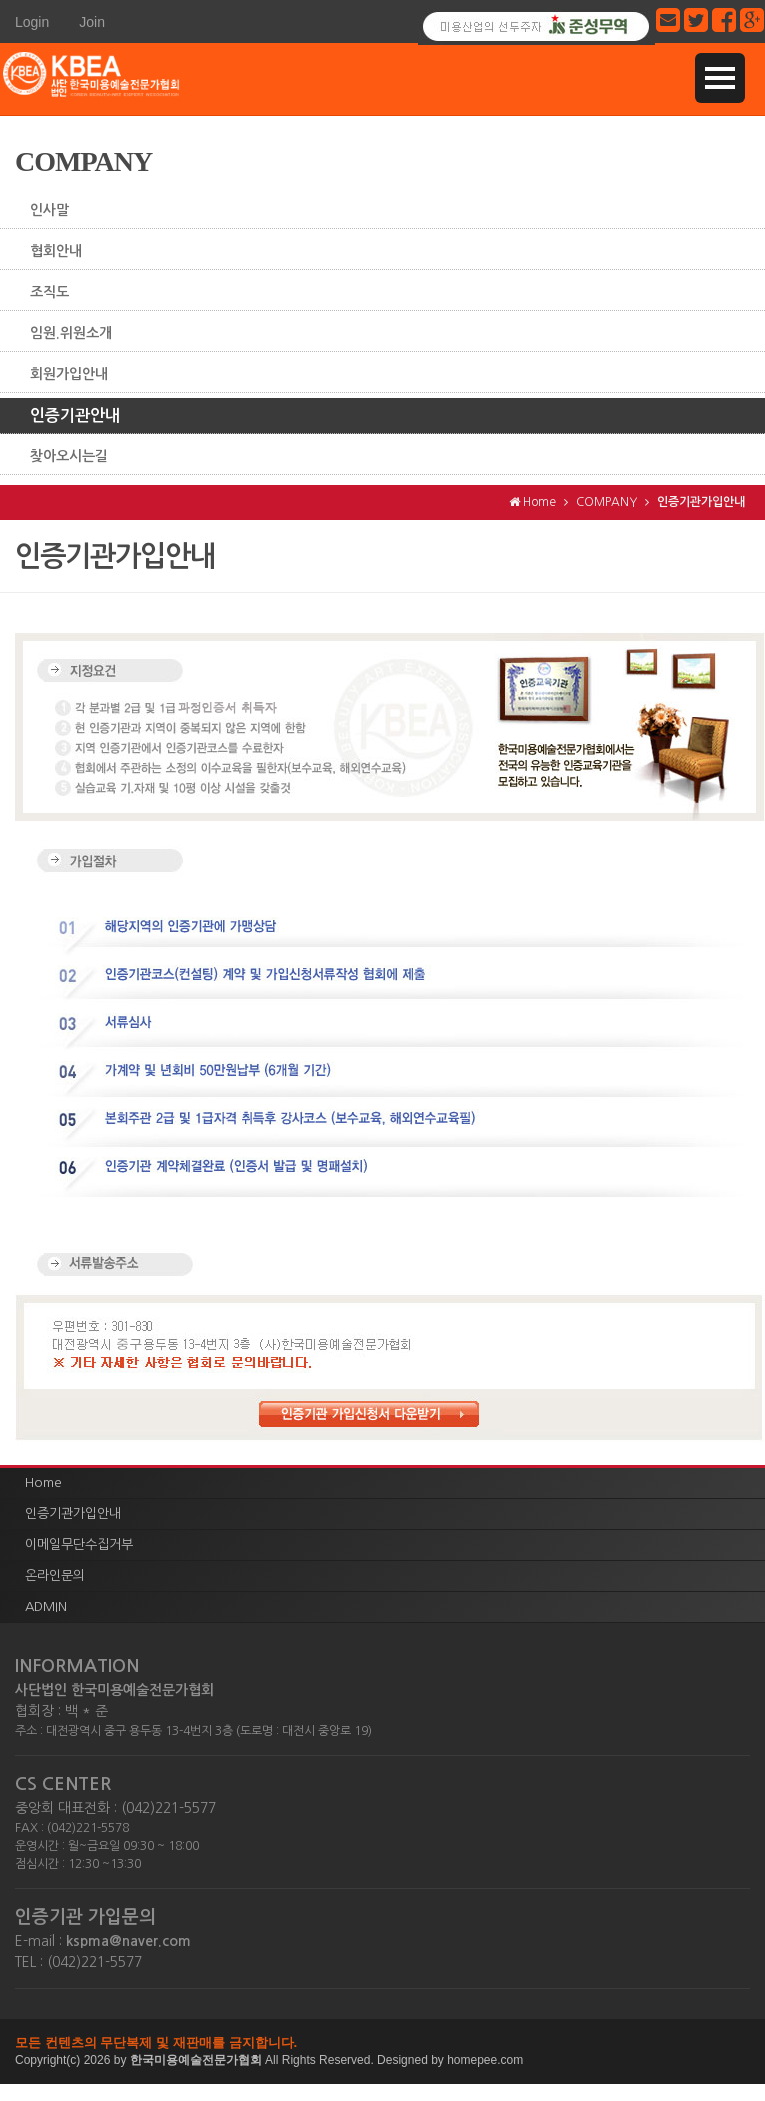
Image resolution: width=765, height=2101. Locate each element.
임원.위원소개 (71, 333)
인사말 (49, 210)
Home (43, 1482)
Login (32, 22)
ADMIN (46, 1606)
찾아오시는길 (69, 456)
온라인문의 (55, 1575)
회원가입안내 (69, 374)
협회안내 (56, 251)
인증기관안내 (75, 415)
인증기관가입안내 (73, 1513)
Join (92, 22)
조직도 (49, 292)
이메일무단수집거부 (79, 1544)
